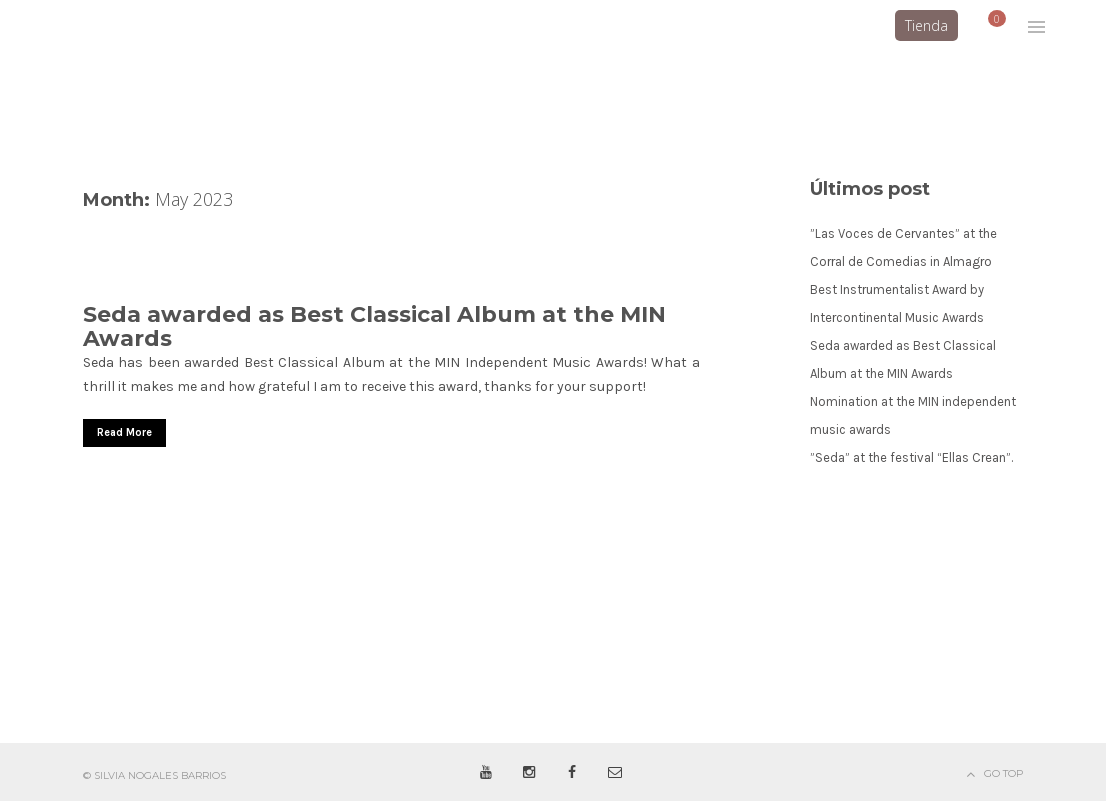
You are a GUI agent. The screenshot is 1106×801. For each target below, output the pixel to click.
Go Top (1003, 773)
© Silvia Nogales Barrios (154, 775)
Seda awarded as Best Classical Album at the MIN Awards (374, 326)
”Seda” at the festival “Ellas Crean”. (911, 457)
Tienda (926, 25)
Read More (124, 432)
